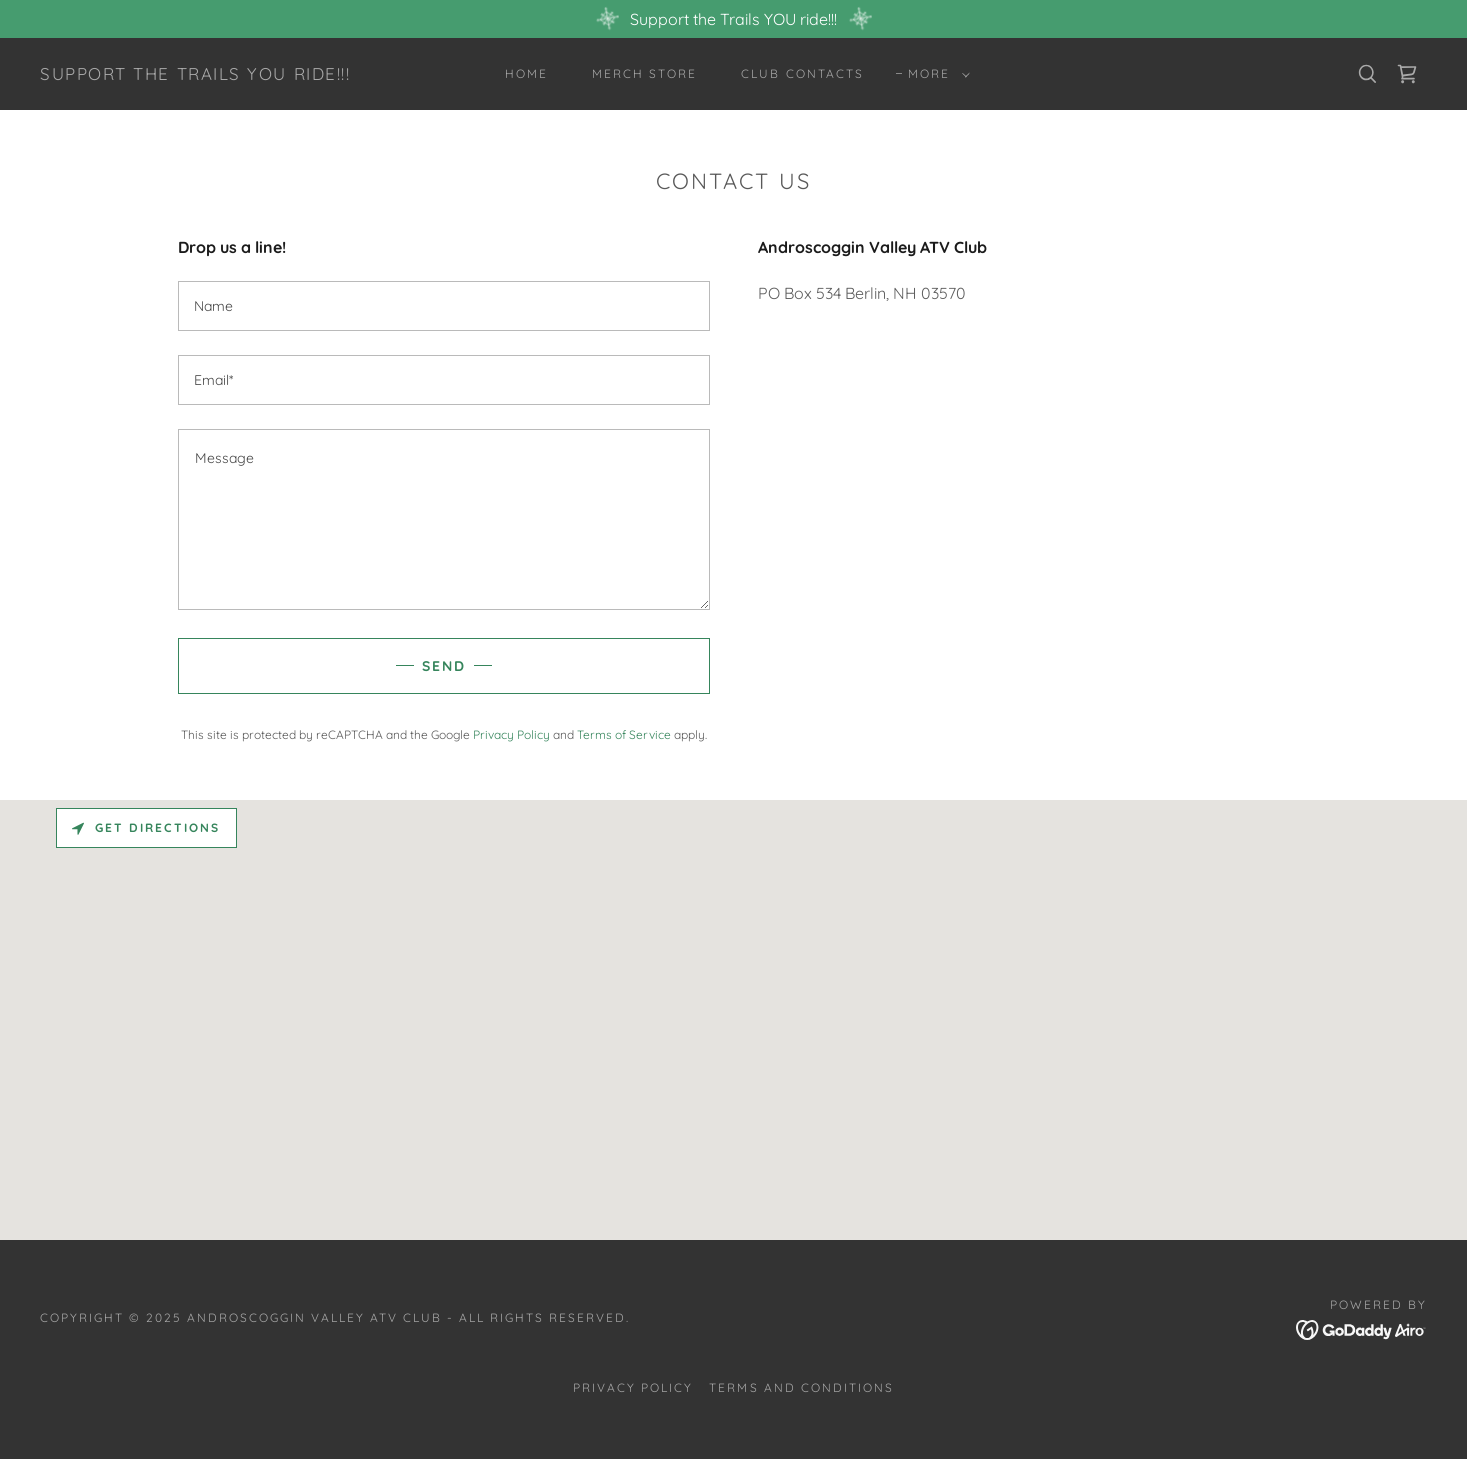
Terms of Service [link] (624, 734)
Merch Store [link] (644, 73)
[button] (935, 74)
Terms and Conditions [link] (801, 1387)
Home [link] (526, 73)
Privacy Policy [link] (511, 734)
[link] (195, 74)
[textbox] (444, 306)
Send (444, 666)
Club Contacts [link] (802, 73)
